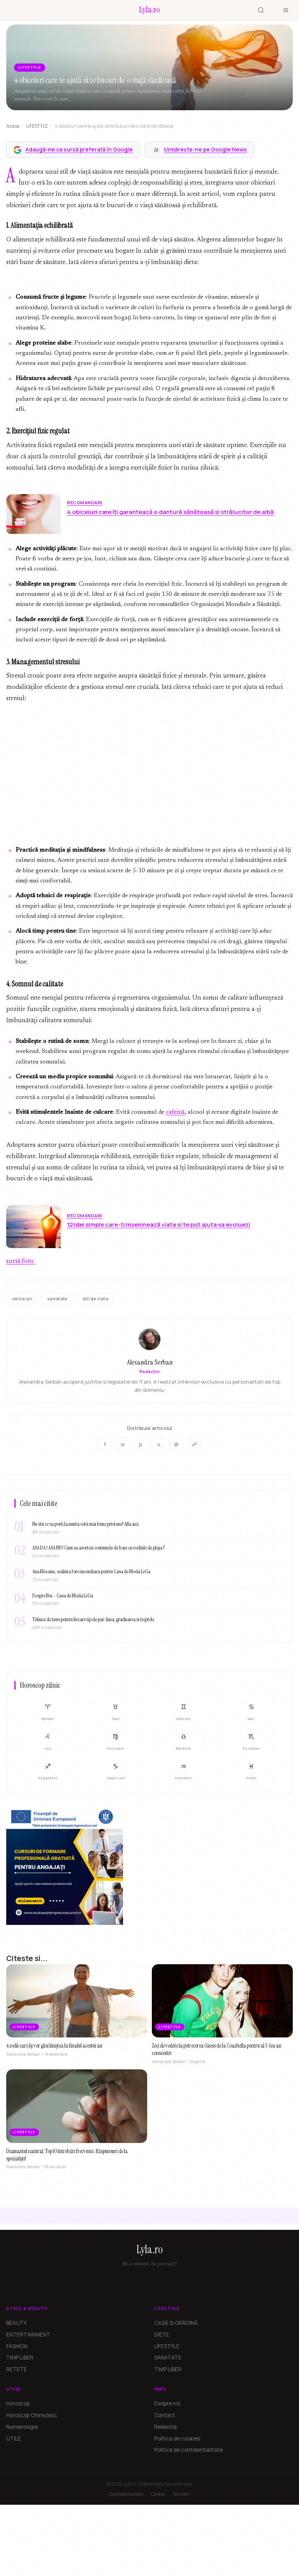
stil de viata (95, 1298)
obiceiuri (22, 1298)
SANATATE (167, 2357)
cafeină (175, 1112)
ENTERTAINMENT (28, 2334)
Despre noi (167, 2403)
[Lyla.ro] (149, 10)
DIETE (161, 2334)
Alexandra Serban (149, 1362)
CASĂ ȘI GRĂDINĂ (176, 2322)
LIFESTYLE (37, 126)
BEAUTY (16, 2322)
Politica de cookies (177, 2438)
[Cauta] (261, 10)
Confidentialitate (126, 2494)
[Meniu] (286, 10)
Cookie (158, 2494)
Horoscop (18, 2403)
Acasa (12, 126)
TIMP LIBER (19, 2357)
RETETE (16, 2369)
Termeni (181, 2494)
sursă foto (20, 1261)
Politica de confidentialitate (188, 2449)
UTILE (13, 2438)
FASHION (17, 2346)
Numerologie (22, 2426)
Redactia (165, 2426)
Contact (164, 2415)
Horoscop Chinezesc (31, 2415)
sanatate (57, 1298)
